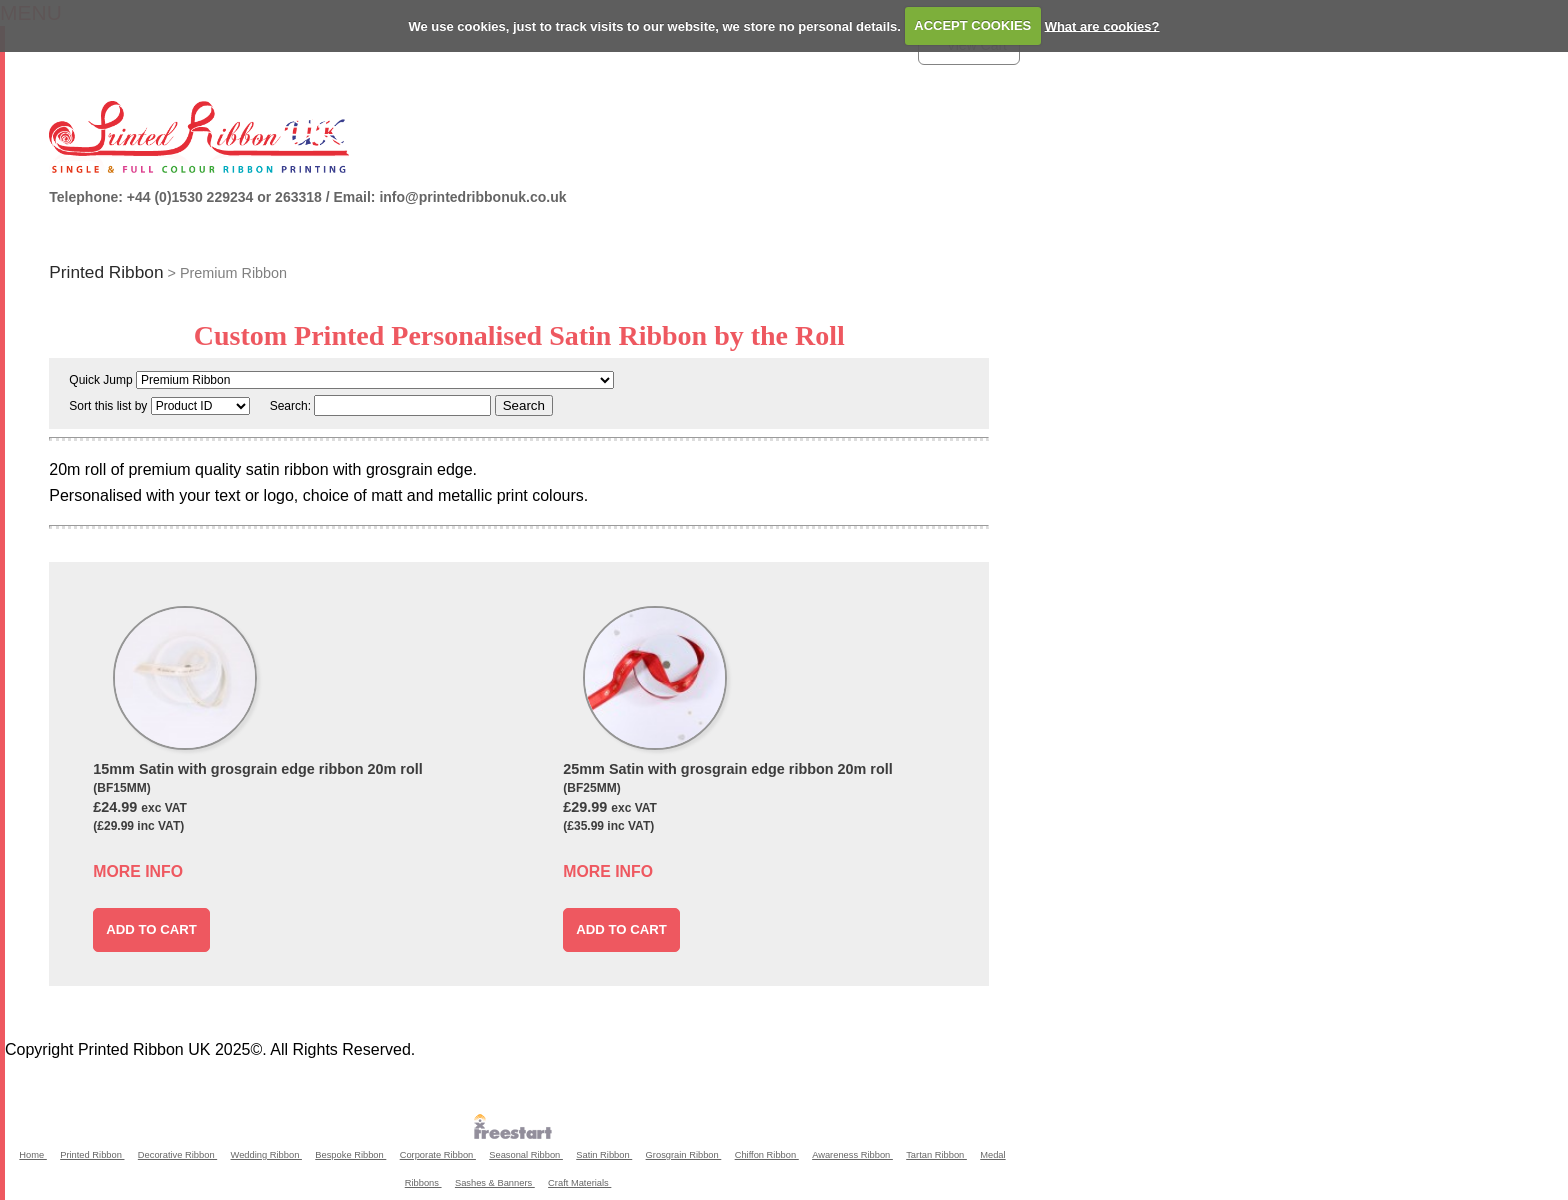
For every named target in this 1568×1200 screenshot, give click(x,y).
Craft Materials (579, 1183)
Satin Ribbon (604, 1155)
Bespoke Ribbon (350, 1155)
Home (32, 1155)
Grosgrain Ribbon (684, 1155)
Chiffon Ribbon (767, 1155)
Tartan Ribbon (936, 1155)
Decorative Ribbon (177, 1155)
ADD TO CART (151, 929)
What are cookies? (1102, 25)
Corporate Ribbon (438, 1155)
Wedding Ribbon (266, 1155)
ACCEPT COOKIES (972, 25)
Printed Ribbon (106, 272)
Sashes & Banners (495, 1183)
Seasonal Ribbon (526, 1155)
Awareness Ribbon (852, 1155)
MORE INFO (138, 871)
